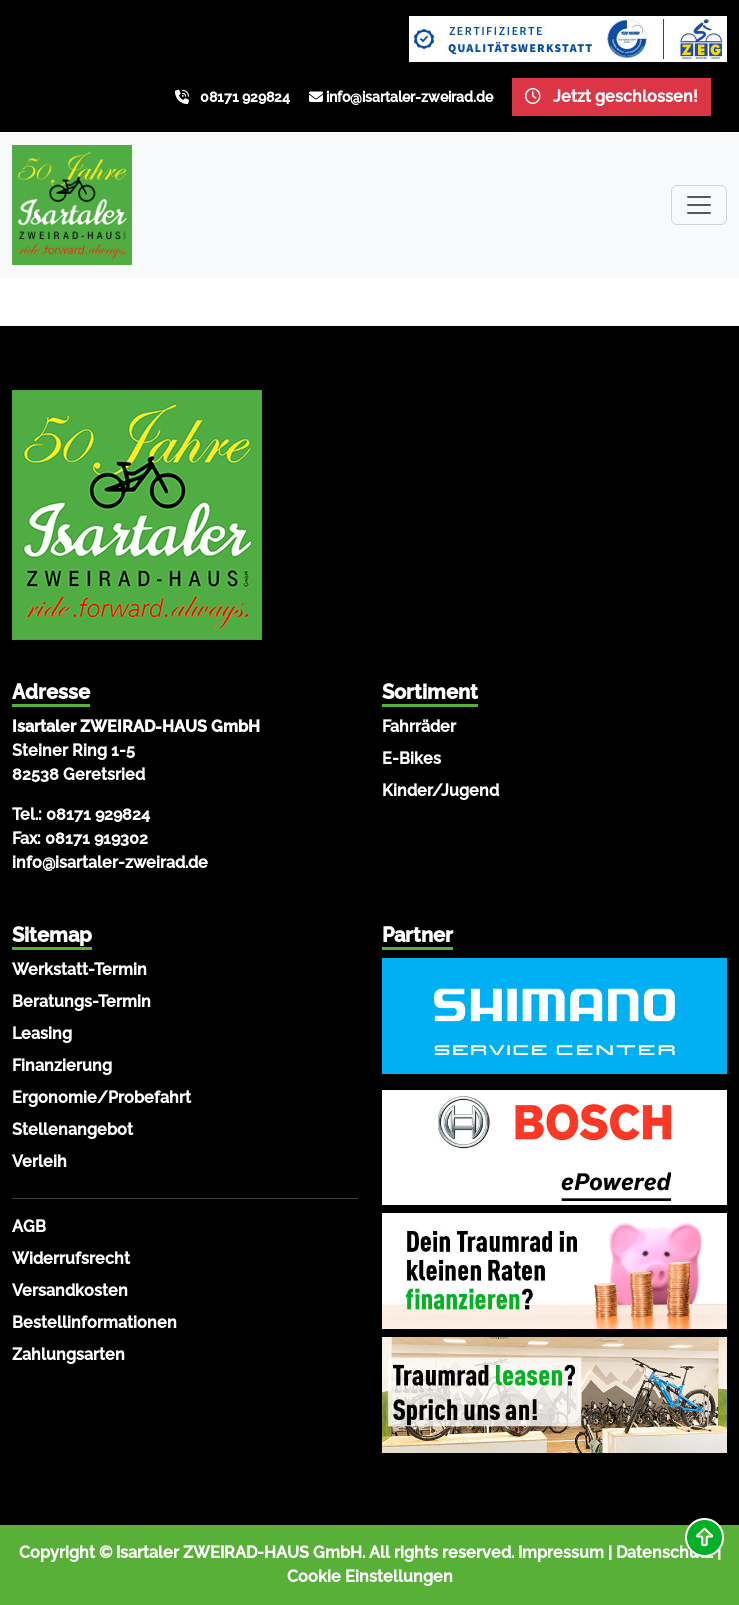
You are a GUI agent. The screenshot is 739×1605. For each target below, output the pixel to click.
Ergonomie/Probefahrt (101, 1097)
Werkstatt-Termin (79, 969)
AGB (29, 1226)
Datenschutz (664, 1552)
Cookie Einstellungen (370, 1576)
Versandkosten (70, 1290)
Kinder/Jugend (440, 790)
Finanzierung (62, 1065)
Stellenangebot (72, 1129)
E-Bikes (411, 758)
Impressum (561, 1552)
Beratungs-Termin (81, 1001)
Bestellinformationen (94, 1322)
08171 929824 (245, 97)
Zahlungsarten (68, 1354)
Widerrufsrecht (71, 1258)
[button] (704, 1537)
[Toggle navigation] (699, 205)
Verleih (39, 1161)
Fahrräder (419, 726)
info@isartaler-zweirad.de (409, 97)
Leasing (42, 1033)
